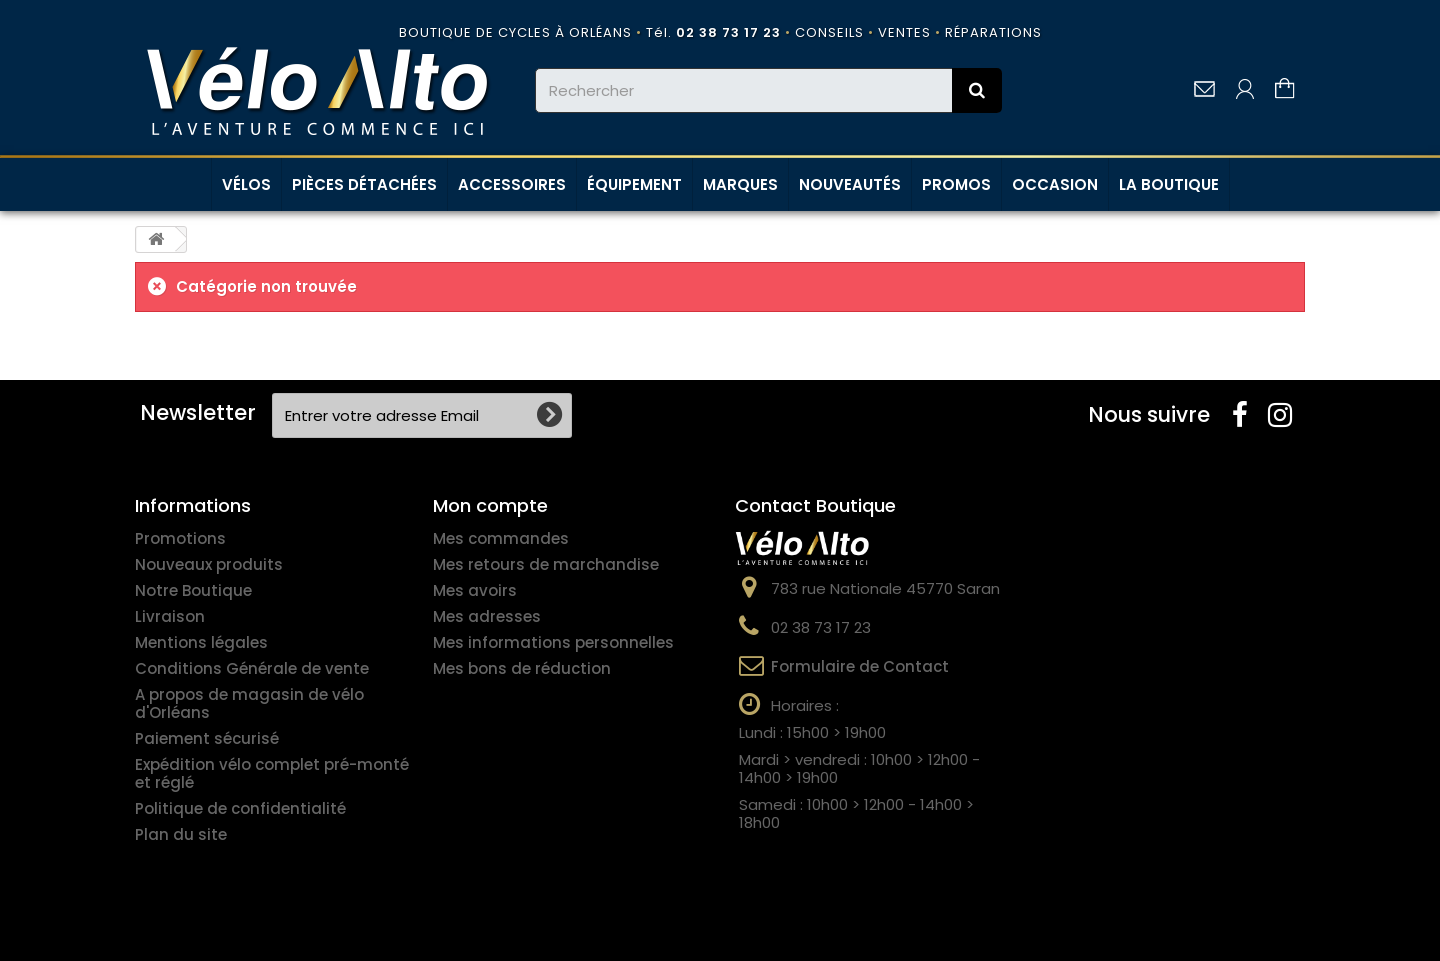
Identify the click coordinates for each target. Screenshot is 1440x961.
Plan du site (181, 834)
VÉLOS (246, 184)
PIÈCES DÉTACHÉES (364, 184)
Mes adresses (487, 616)
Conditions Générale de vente (252, 668)
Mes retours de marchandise (546, 564)
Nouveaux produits (209, 564)
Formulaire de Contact (860, 666)
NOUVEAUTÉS (850, 184)
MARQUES (740, 184)
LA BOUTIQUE (1169, 184)
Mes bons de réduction (522, 668)
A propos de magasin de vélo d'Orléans (249, 703)
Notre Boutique (193, 590)
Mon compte (490, 505)
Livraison (170, 616)
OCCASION (1055, 184)
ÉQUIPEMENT (634, 184)
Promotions (180, 538)
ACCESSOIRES (512, 184)
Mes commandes (501, 538)
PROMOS (956, 184)
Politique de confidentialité (240, 808)
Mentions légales (201, 642)
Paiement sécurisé (207, 738)
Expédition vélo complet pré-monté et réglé (272, 773)
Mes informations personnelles (553, 642)
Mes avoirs (475, 590)
